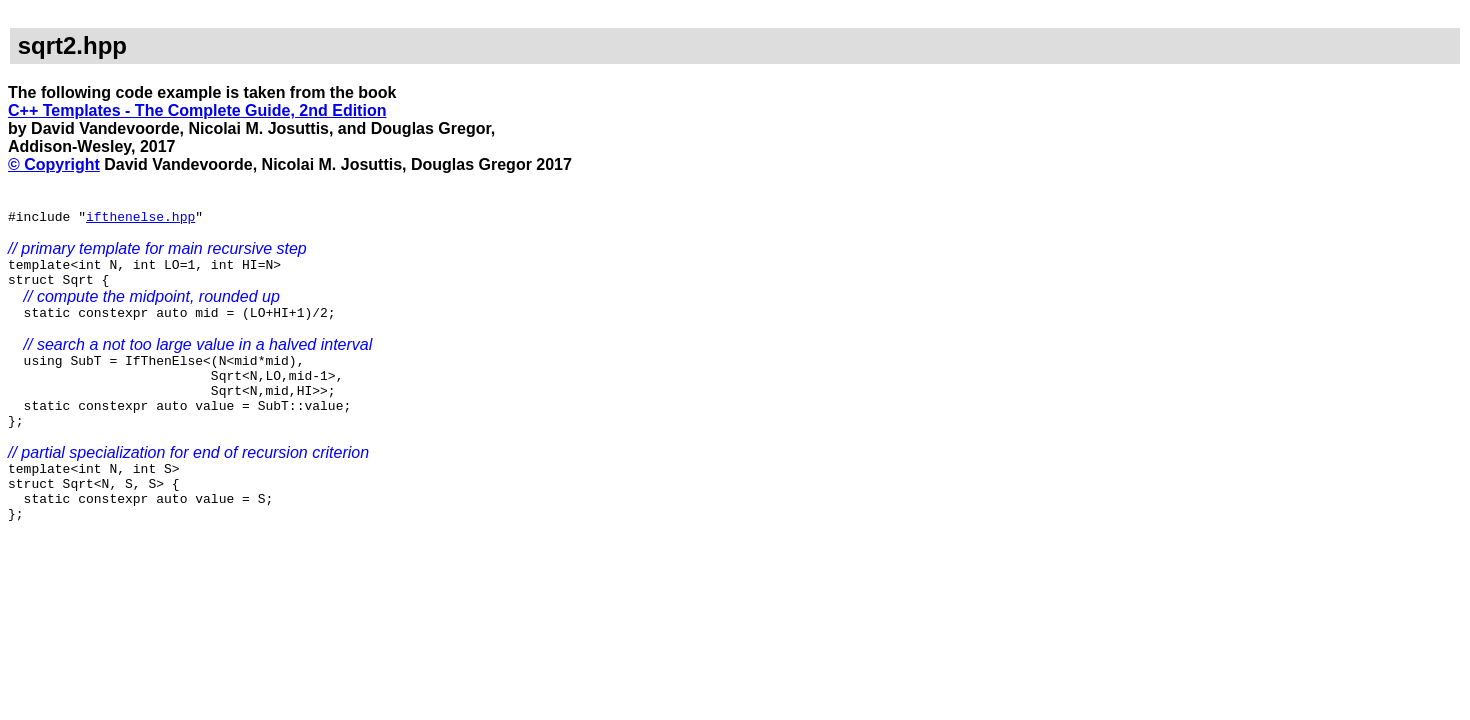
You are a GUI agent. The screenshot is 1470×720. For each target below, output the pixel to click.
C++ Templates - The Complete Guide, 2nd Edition (197, 110)
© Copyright (54, 164)
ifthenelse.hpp (140, 219)
